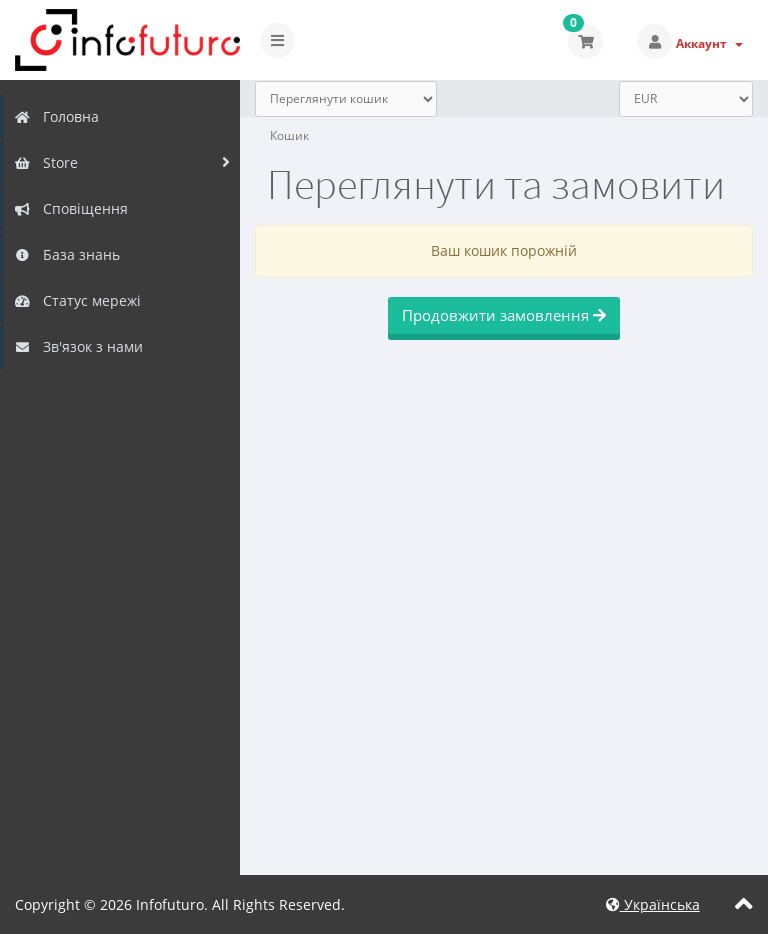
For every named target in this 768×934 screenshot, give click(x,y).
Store (46, 162)
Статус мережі (77, 300)
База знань (67, 254)
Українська (653, 904)
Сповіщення (71, 208)
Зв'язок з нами (78, 346)
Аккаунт (709, 43)
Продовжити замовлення (504, 315)
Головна (56, 116)
